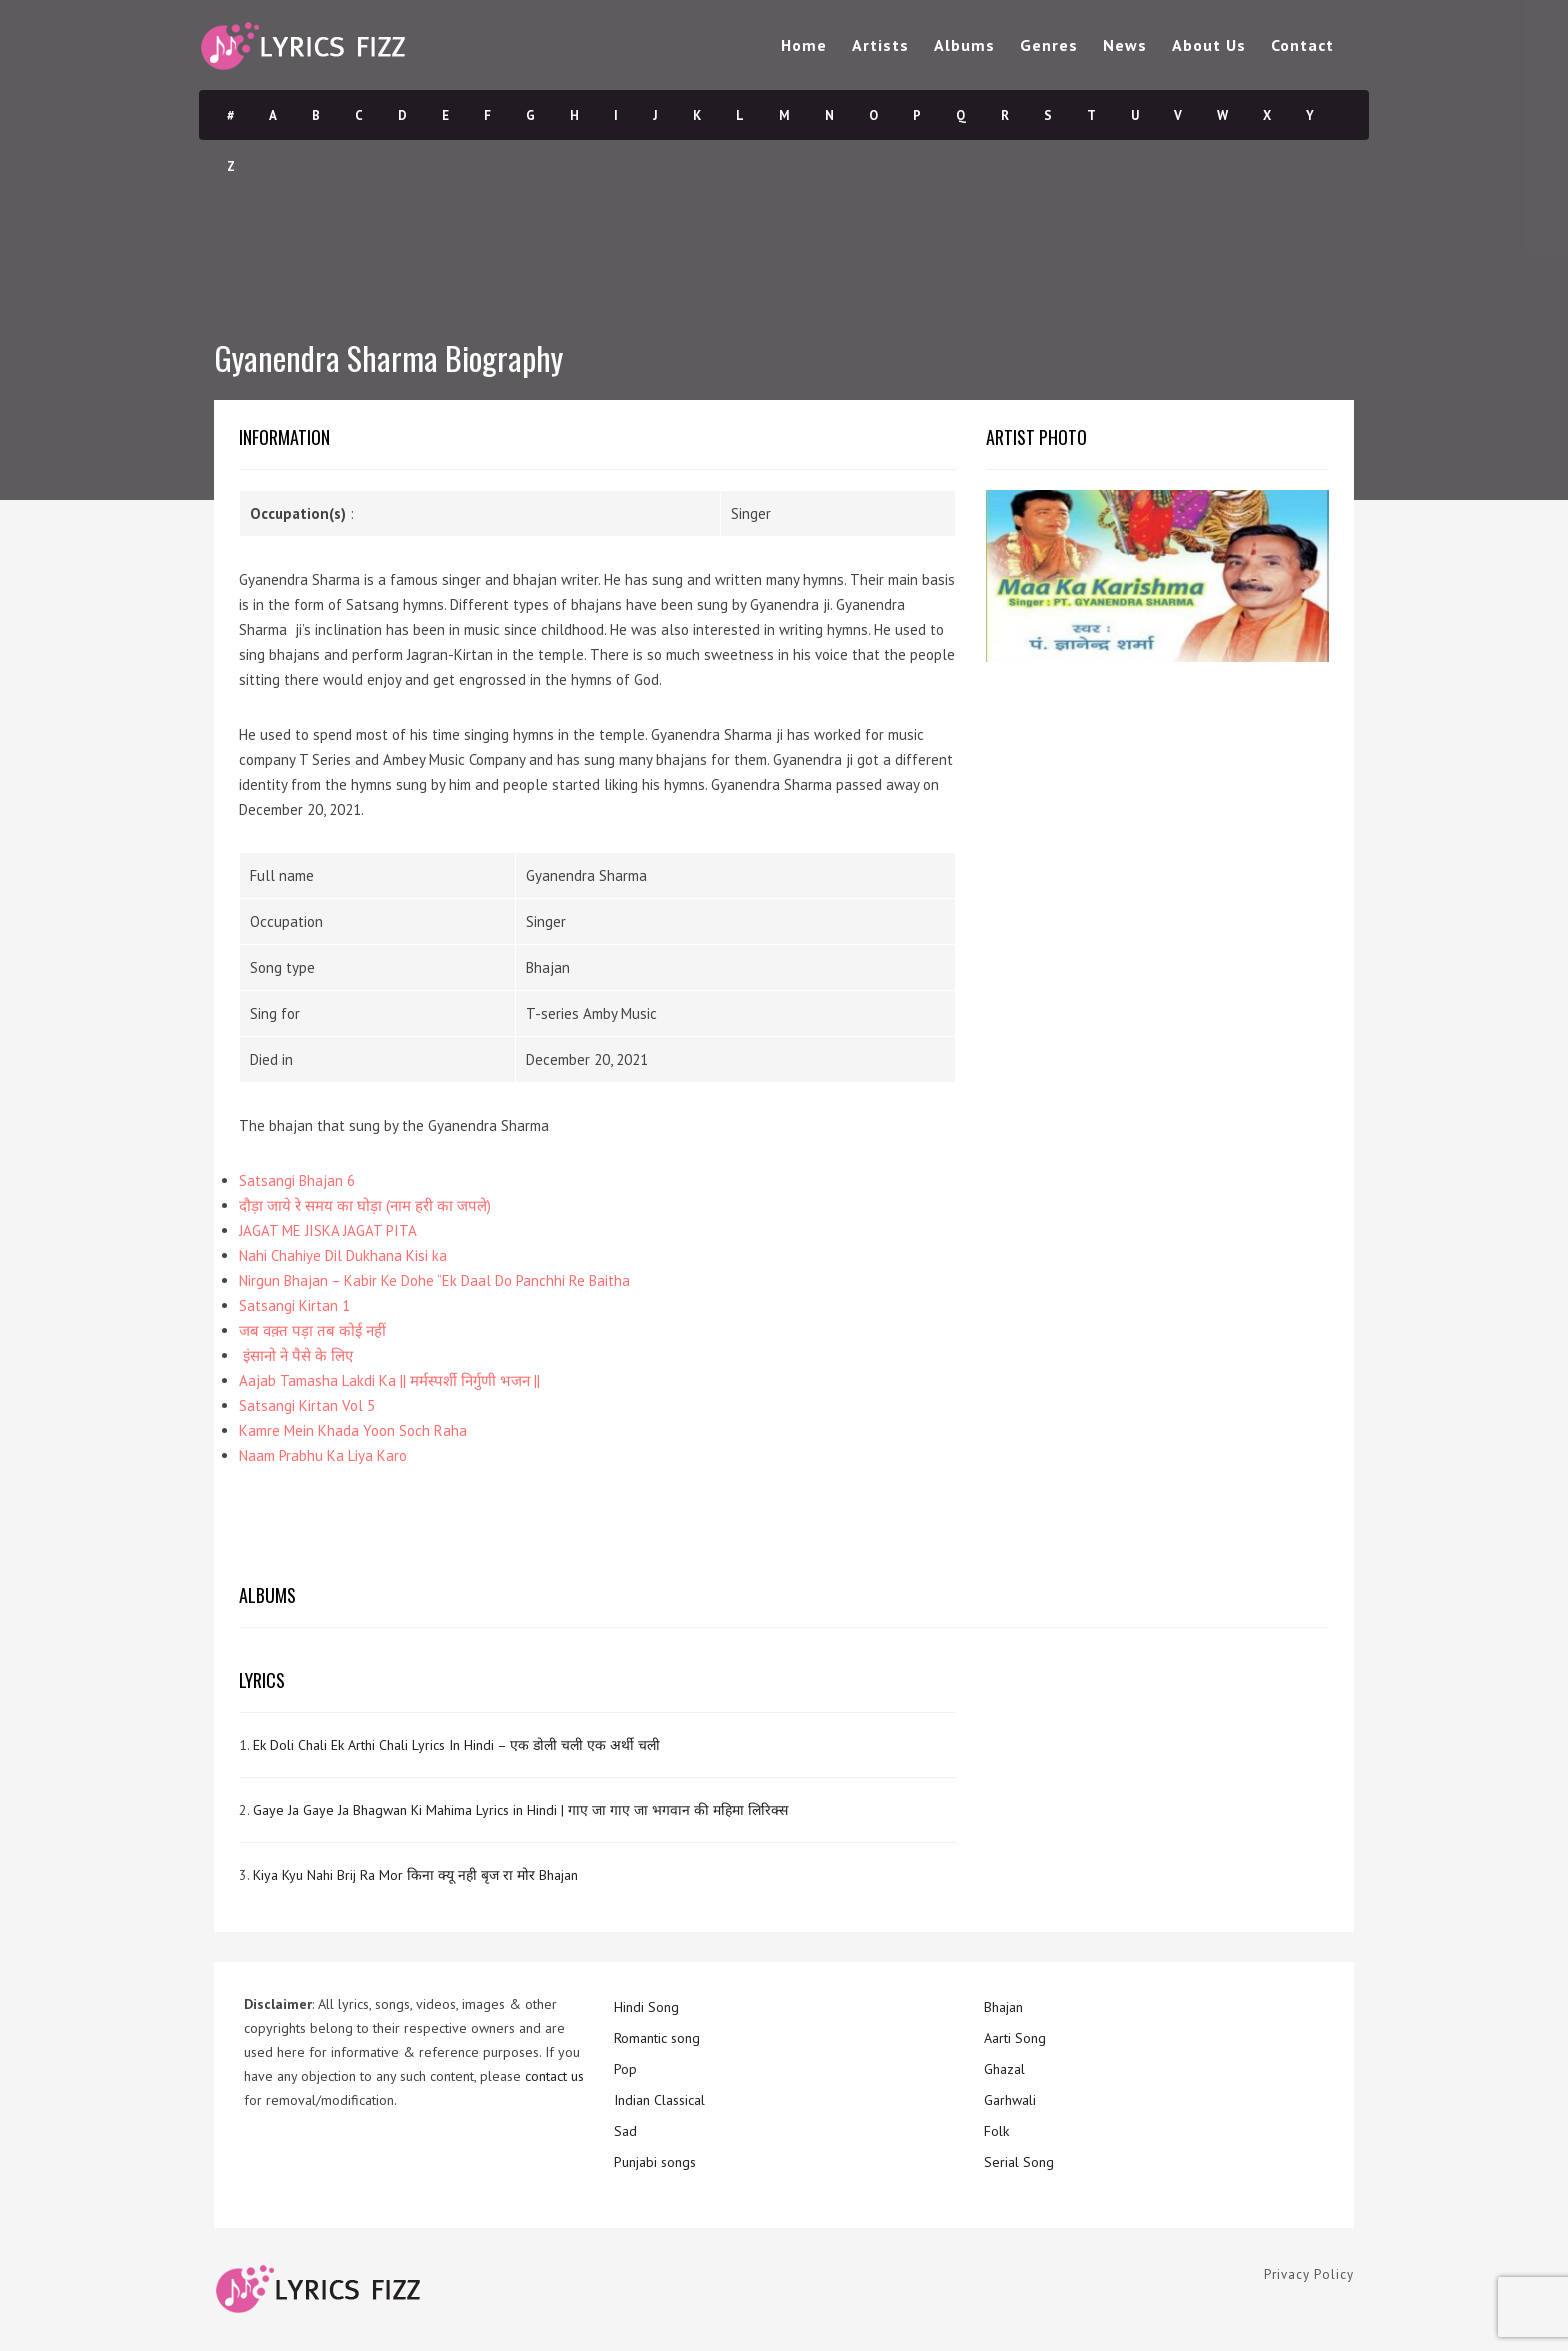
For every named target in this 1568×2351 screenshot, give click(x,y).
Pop (625, 2069)
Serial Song (1019, 2162)
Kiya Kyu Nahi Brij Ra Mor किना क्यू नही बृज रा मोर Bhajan (415, 1875)
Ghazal (1004, 2069)
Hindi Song (646, 2007)
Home (804, 45)
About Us (1209, 45)
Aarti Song (1015, 2038)
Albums (964, 45)
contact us (554, 2076)
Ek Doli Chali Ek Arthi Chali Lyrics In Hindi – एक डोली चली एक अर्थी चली (456, 1745)
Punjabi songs (655, 2162)
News (1125, 45)
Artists (880, 45)
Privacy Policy (1309, 2274)
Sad (625, 2131)
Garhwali (1010, 2100)
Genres (1049, 45)
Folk (996, 2131)
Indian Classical (659, 2100)
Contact (1302, 45)
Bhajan (1003, 2007)
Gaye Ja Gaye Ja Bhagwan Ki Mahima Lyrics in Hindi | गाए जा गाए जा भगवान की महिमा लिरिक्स (520, 1810)
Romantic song (657, 2038)
